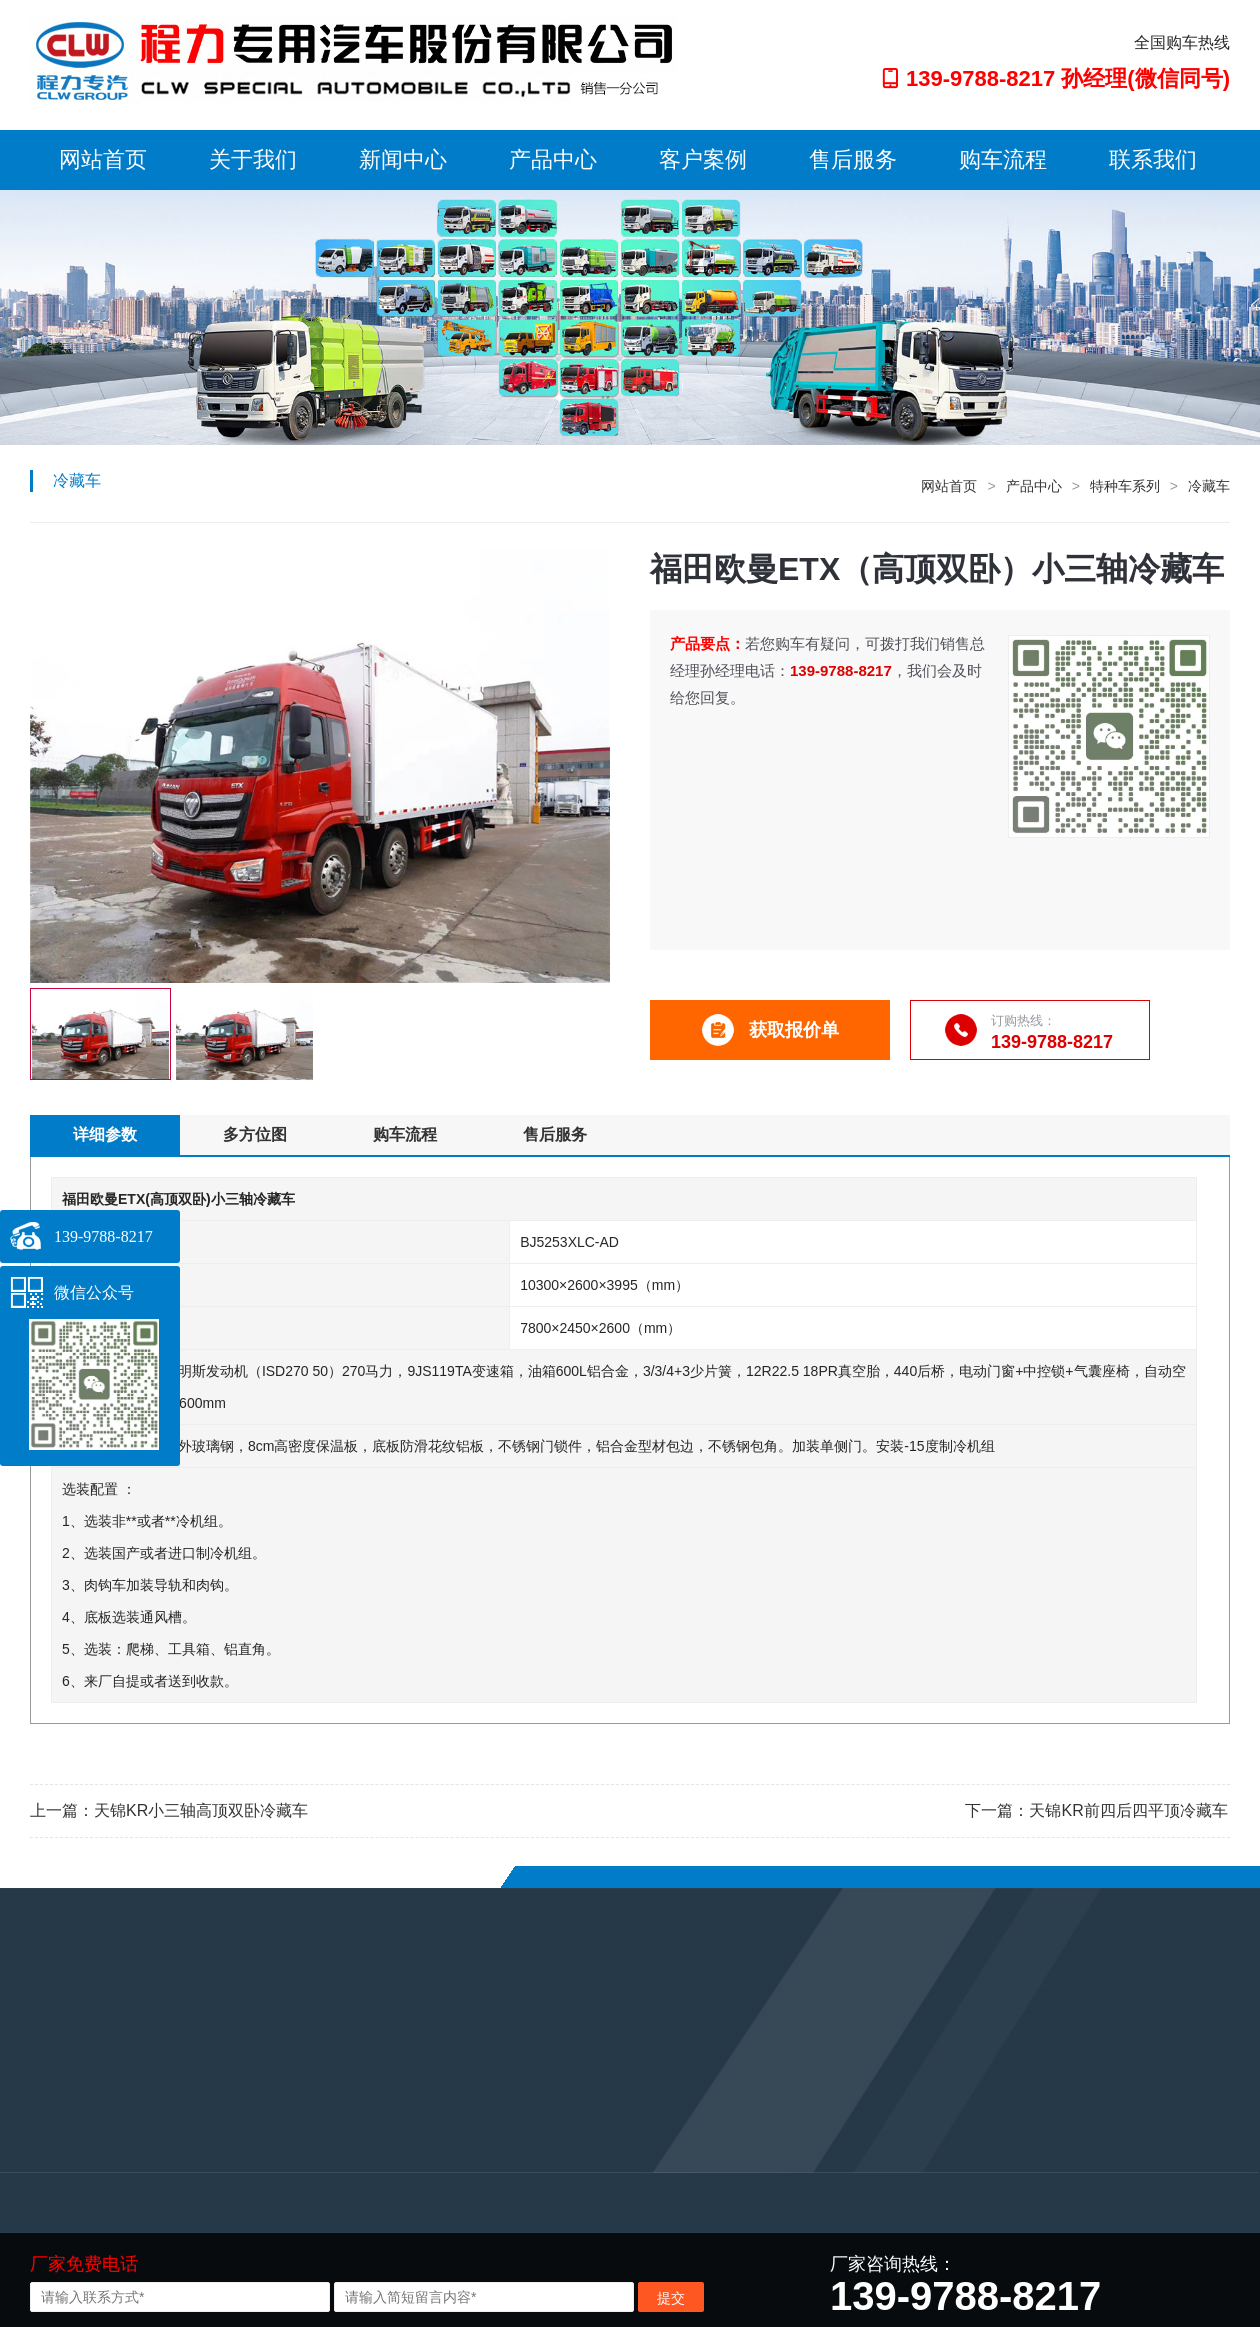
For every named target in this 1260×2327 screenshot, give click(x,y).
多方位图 (255, 1134)
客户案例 (703, 159)
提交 (671, 2298)
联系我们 (1153, 159)
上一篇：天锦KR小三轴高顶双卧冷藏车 (169, 1810)
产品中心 (553, 159)
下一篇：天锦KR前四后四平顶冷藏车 (1096, 1810)
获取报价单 (770, 1030)
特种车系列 (1125, 486)
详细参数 (105, 1134)
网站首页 (103, 159)
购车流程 (1003, 159)
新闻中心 (403, 159)
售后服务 (853, 159)
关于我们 (253, 159)
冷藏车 (1209, 486)
